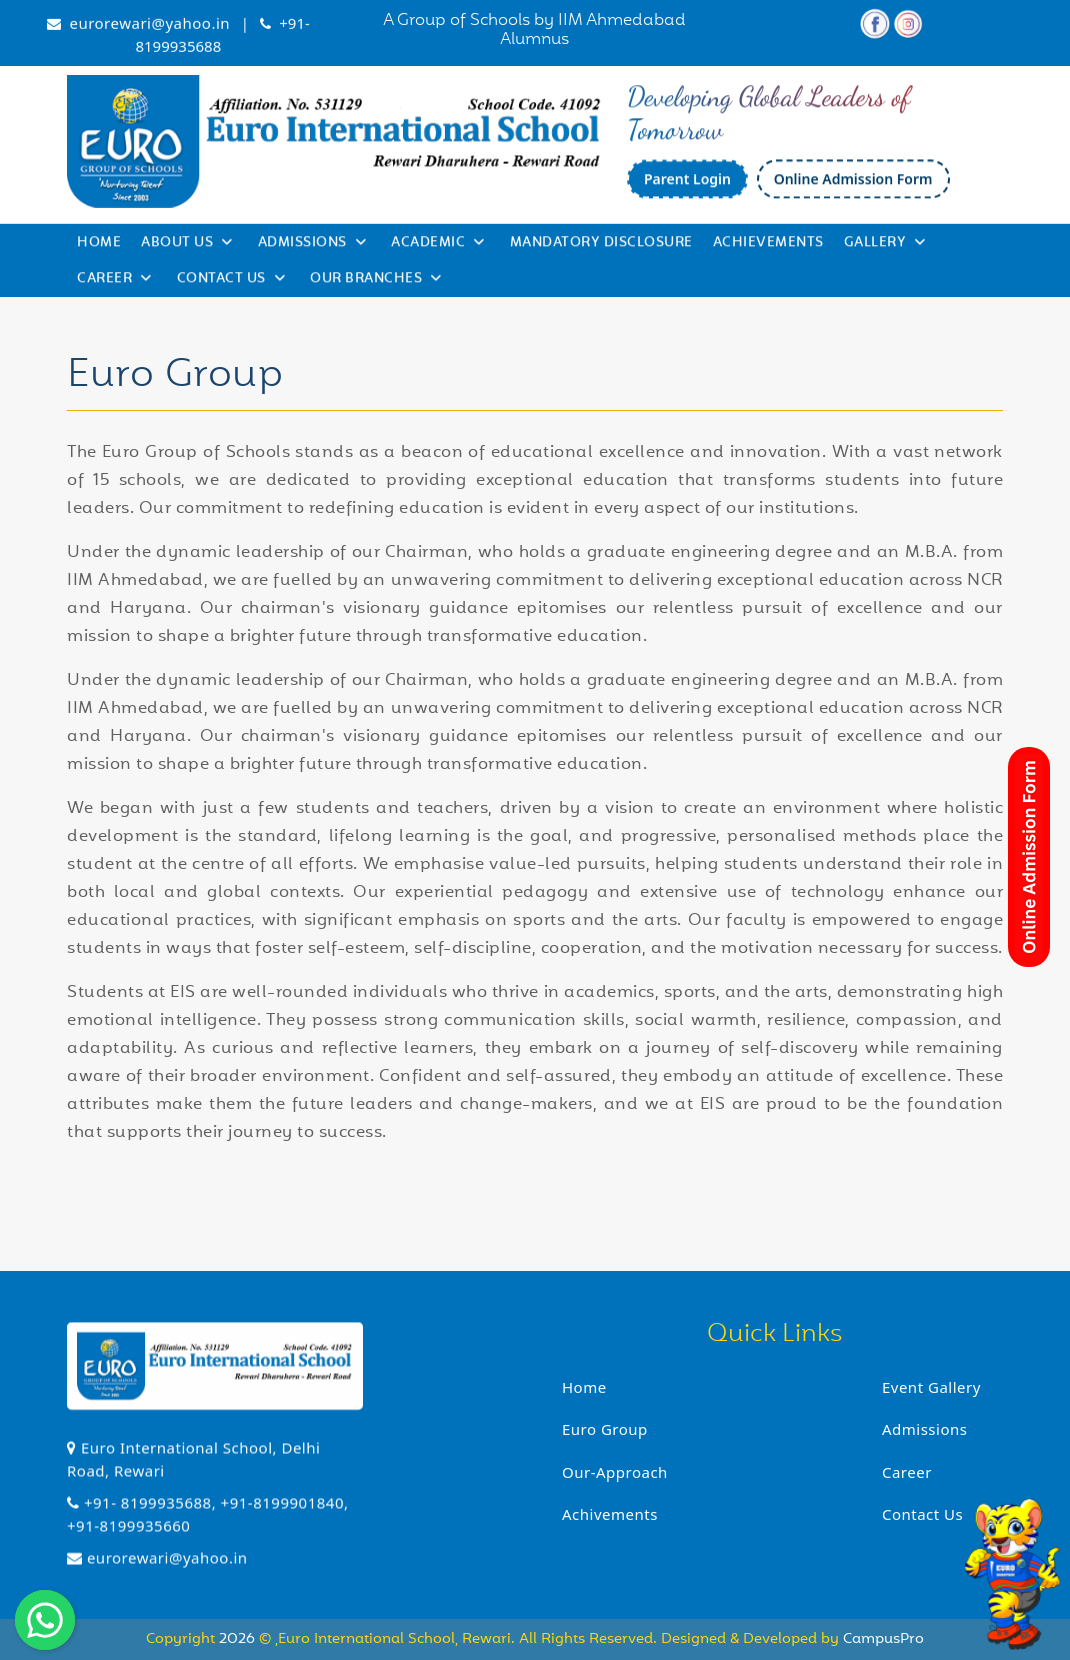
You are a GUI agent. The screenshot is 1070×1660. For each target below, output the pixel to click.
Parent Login (687, 185)
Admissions (312, 246)
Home (99, 246)
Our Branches (376, 283)
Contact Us (231, 283)
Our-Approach (615, 1472)
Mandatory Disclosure (601, 246)
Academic (438, 246)
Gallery (885, 246)
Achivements (610, 1514)
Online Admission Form (853, 185)
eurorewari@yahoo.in (149, 26)
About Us (187, 246)
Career (114, 283)
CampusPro (883, 1639)
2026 (239, 1639)
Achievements (768, 246)
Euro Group (605, 1429)
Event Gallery (931, 1387)
